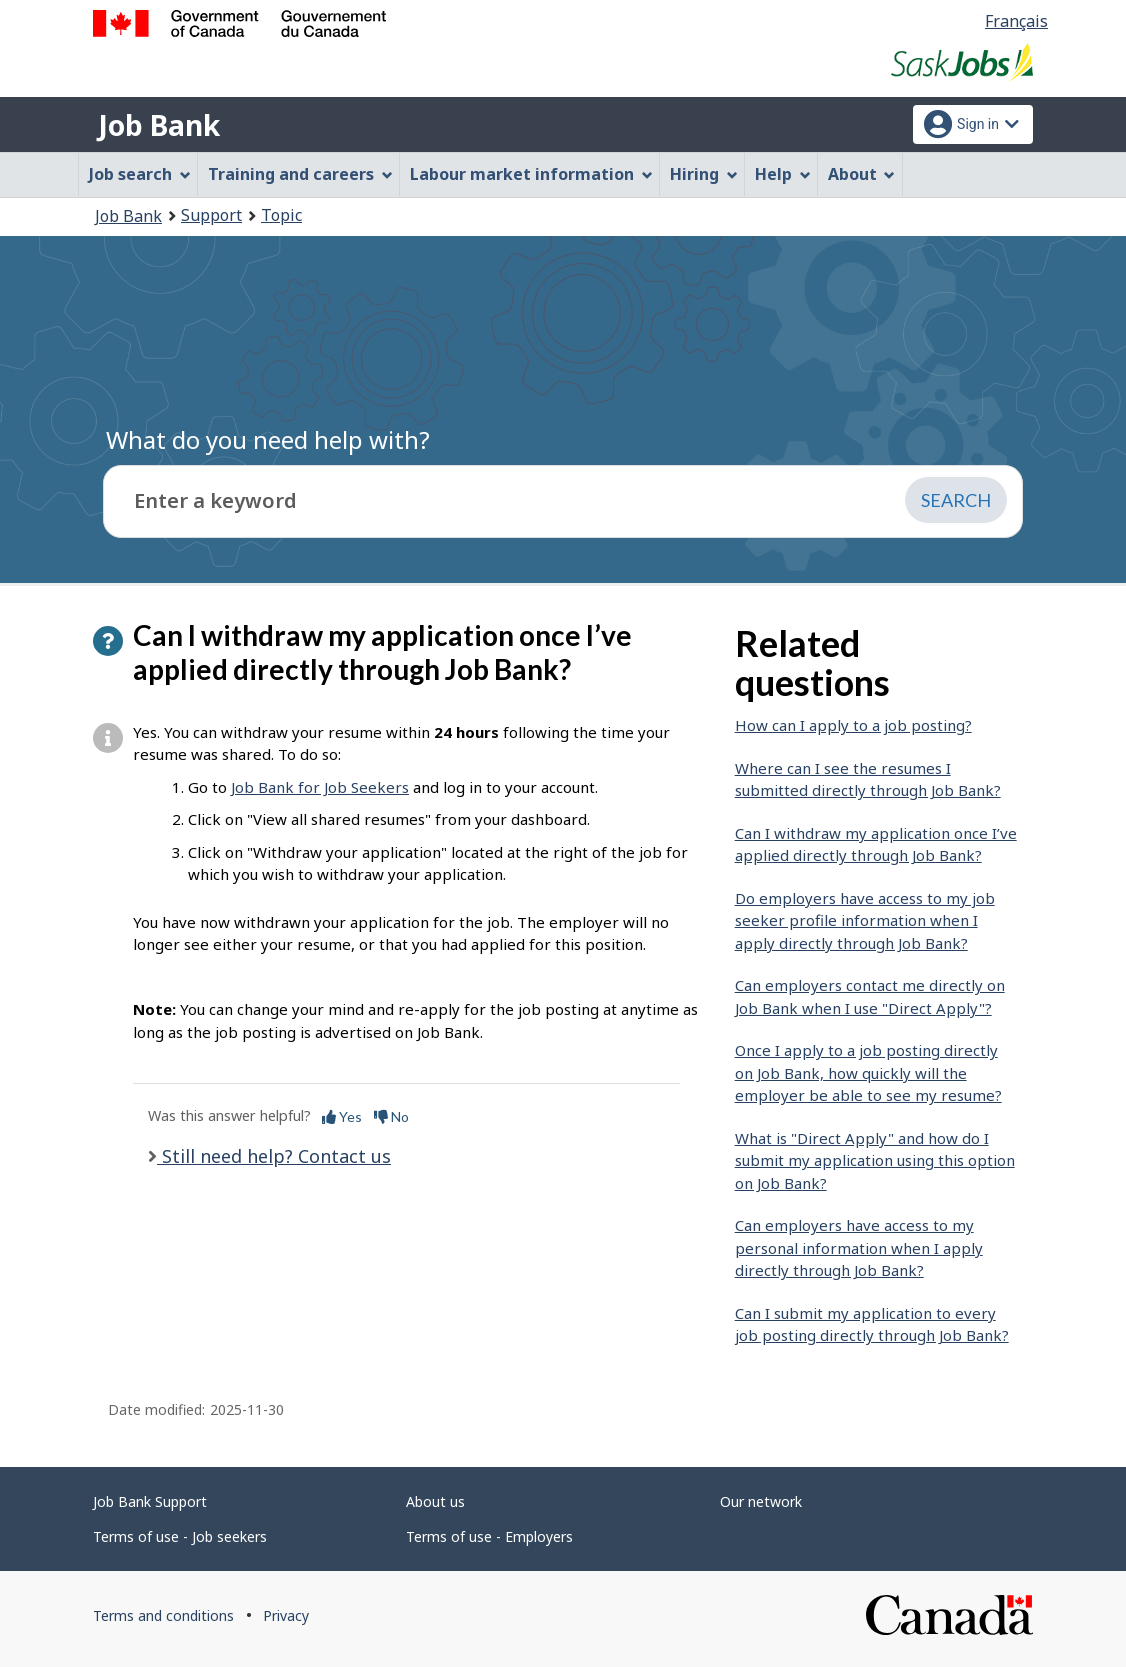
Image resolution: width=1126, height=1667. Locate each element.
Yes (342, 1116)
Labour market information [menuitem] (531, 174)
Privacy (286, 1615)
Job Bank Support (150, 1501)
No (391, 1116)
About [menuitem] (862, 174)
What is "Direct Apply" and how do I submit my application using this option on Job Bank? (875, 1160)
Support (211, 215)
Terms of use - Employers (489, 1536)
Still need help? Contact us (274, 1156)
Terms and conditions (163, 1615)
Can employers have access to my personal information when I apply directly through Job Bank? (859, 1247)
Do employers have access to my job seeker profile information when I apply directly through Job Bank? (865, 920)
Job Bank (159, 125)
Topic (281, 215)
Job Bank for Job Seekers (320, 787)
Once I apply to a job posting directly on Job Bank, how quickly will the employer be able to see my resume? (868, 1072)
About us (435, 1501)
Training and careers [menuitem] (300, 174)
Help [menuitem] (783, 174)
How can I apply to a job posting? (853, 725)
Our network (761, 1501)
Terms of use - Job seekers (180, 1536)
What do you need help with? (268, 439)
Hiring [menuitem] (704, 174)
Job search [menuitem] (140, 174)
